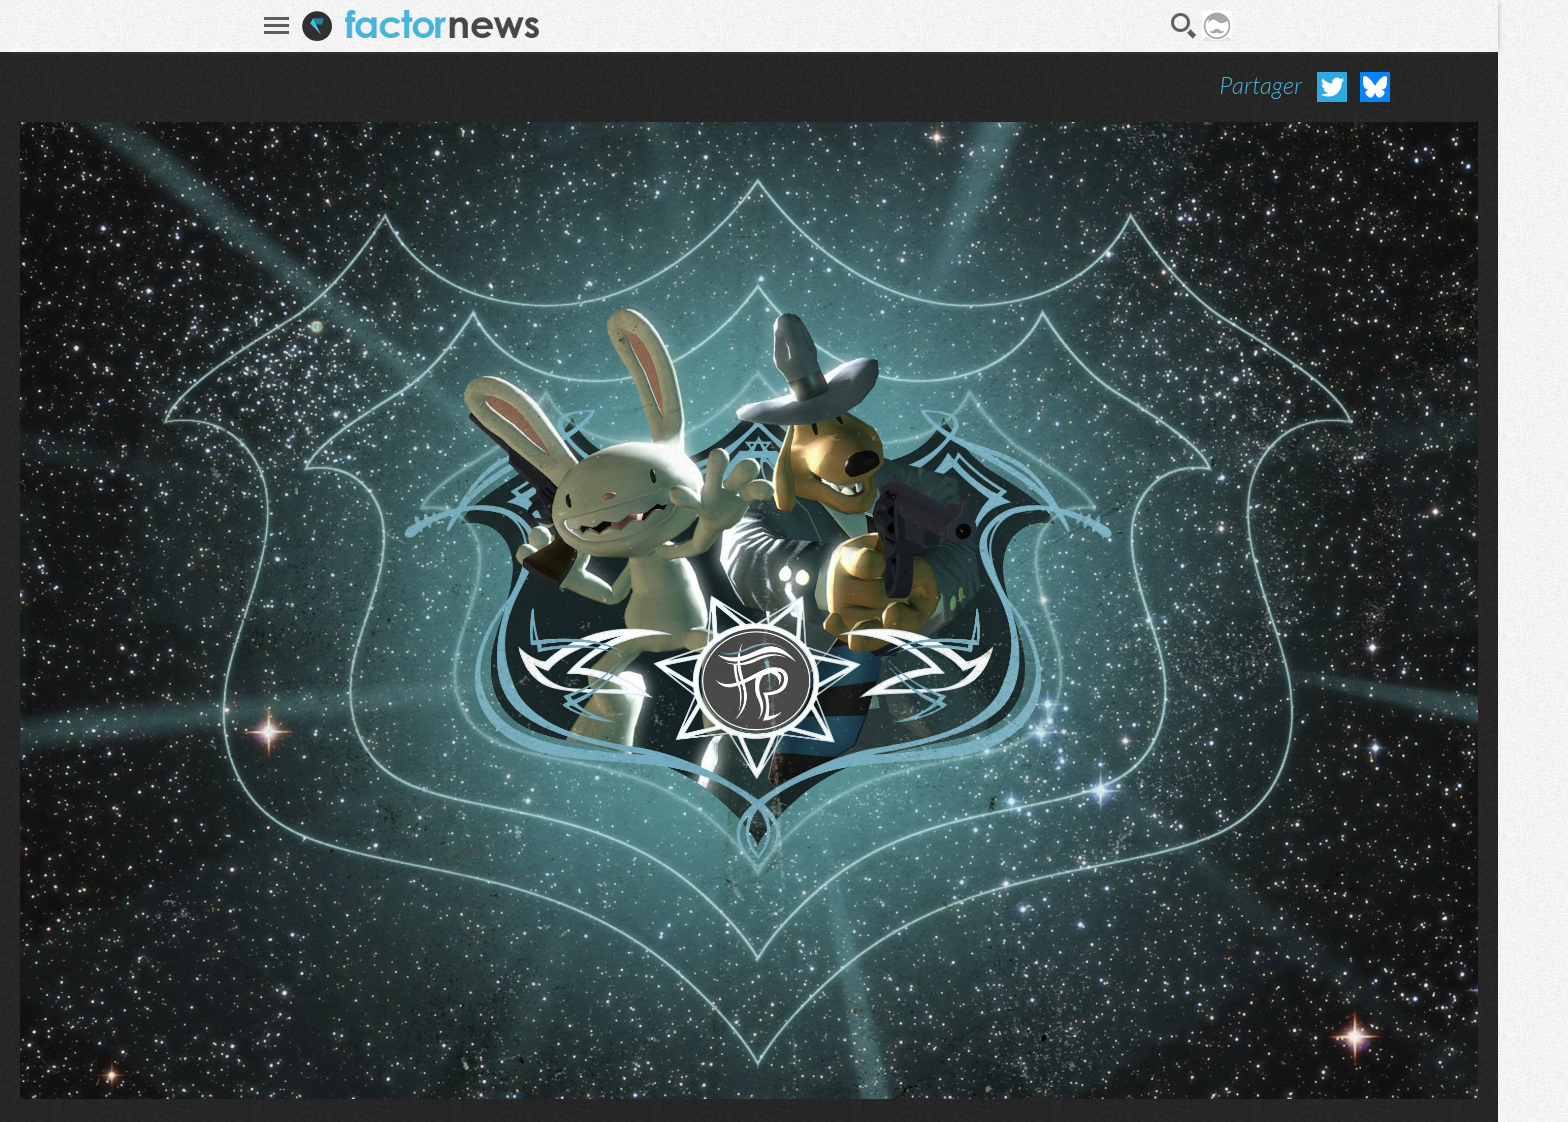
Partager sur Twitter (1332, 87)
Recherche (1184, 26)
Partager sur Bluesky (1375, 87)
